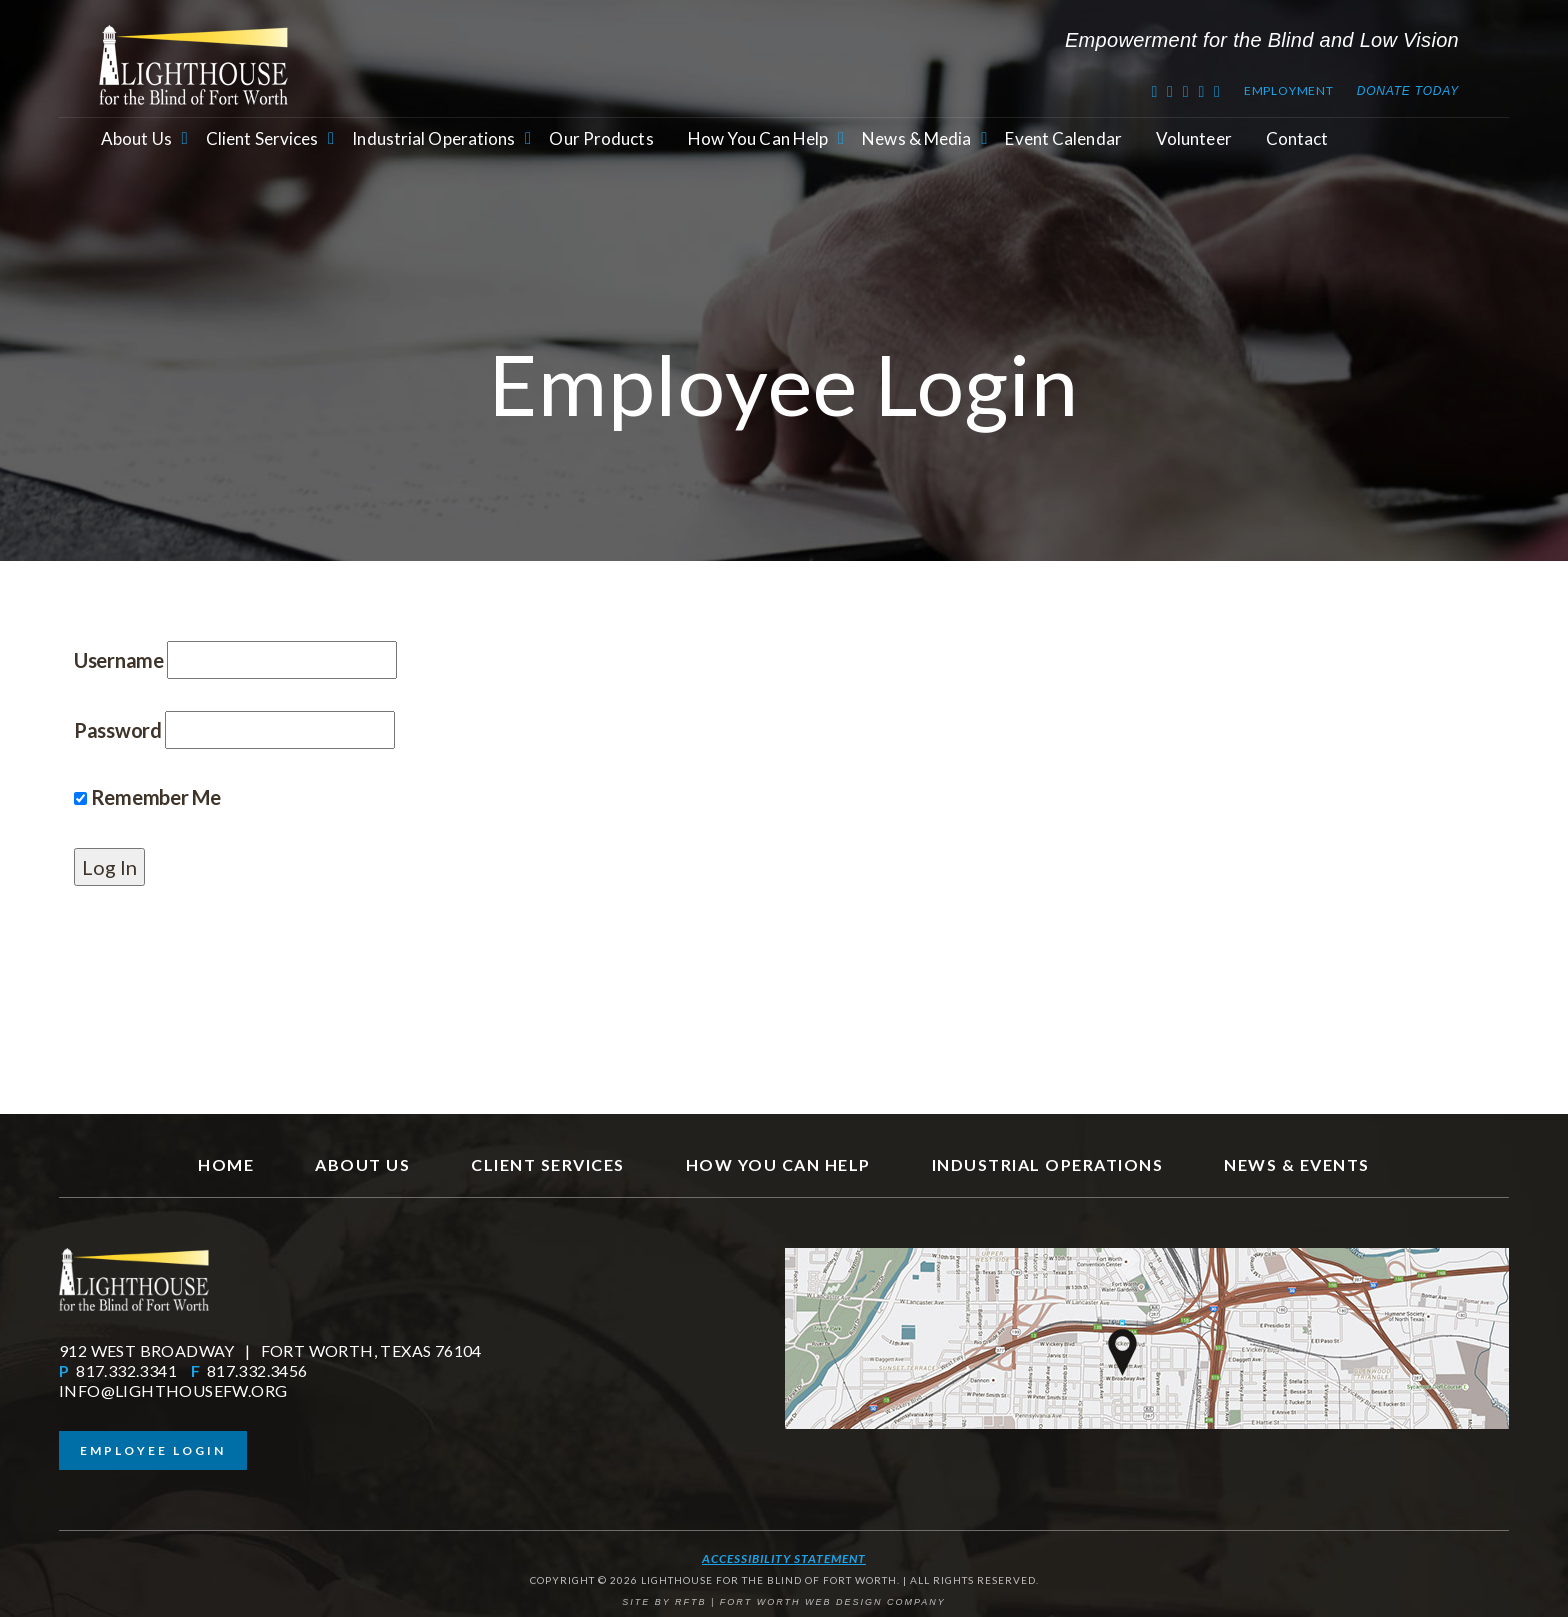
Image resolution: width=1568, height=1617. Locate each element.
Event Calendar (1063, 138)
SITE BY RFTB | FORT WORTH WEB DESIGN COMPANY (784, 1602)
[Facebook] (1170, 90)
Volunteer (1194, 138)
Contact (1297, 138)
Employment (1289, 90)
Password (118, 730)
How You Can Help (758, 138)
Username (119, 660)
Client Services (262, 138)
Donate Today (1408, 91)
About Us (136, 138)
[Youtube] (1186, 90)
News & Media (916, 138)
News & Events (1297, 1164)
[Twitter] (1154, 90)
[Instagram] (1217, 90)
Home (226, 1164)
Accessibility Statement (784, 1558)
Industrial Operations (433, 138)
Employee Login (153, 1450)
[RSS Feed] (1201, 90)
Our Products (601, 138)
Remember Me (147, 797)
